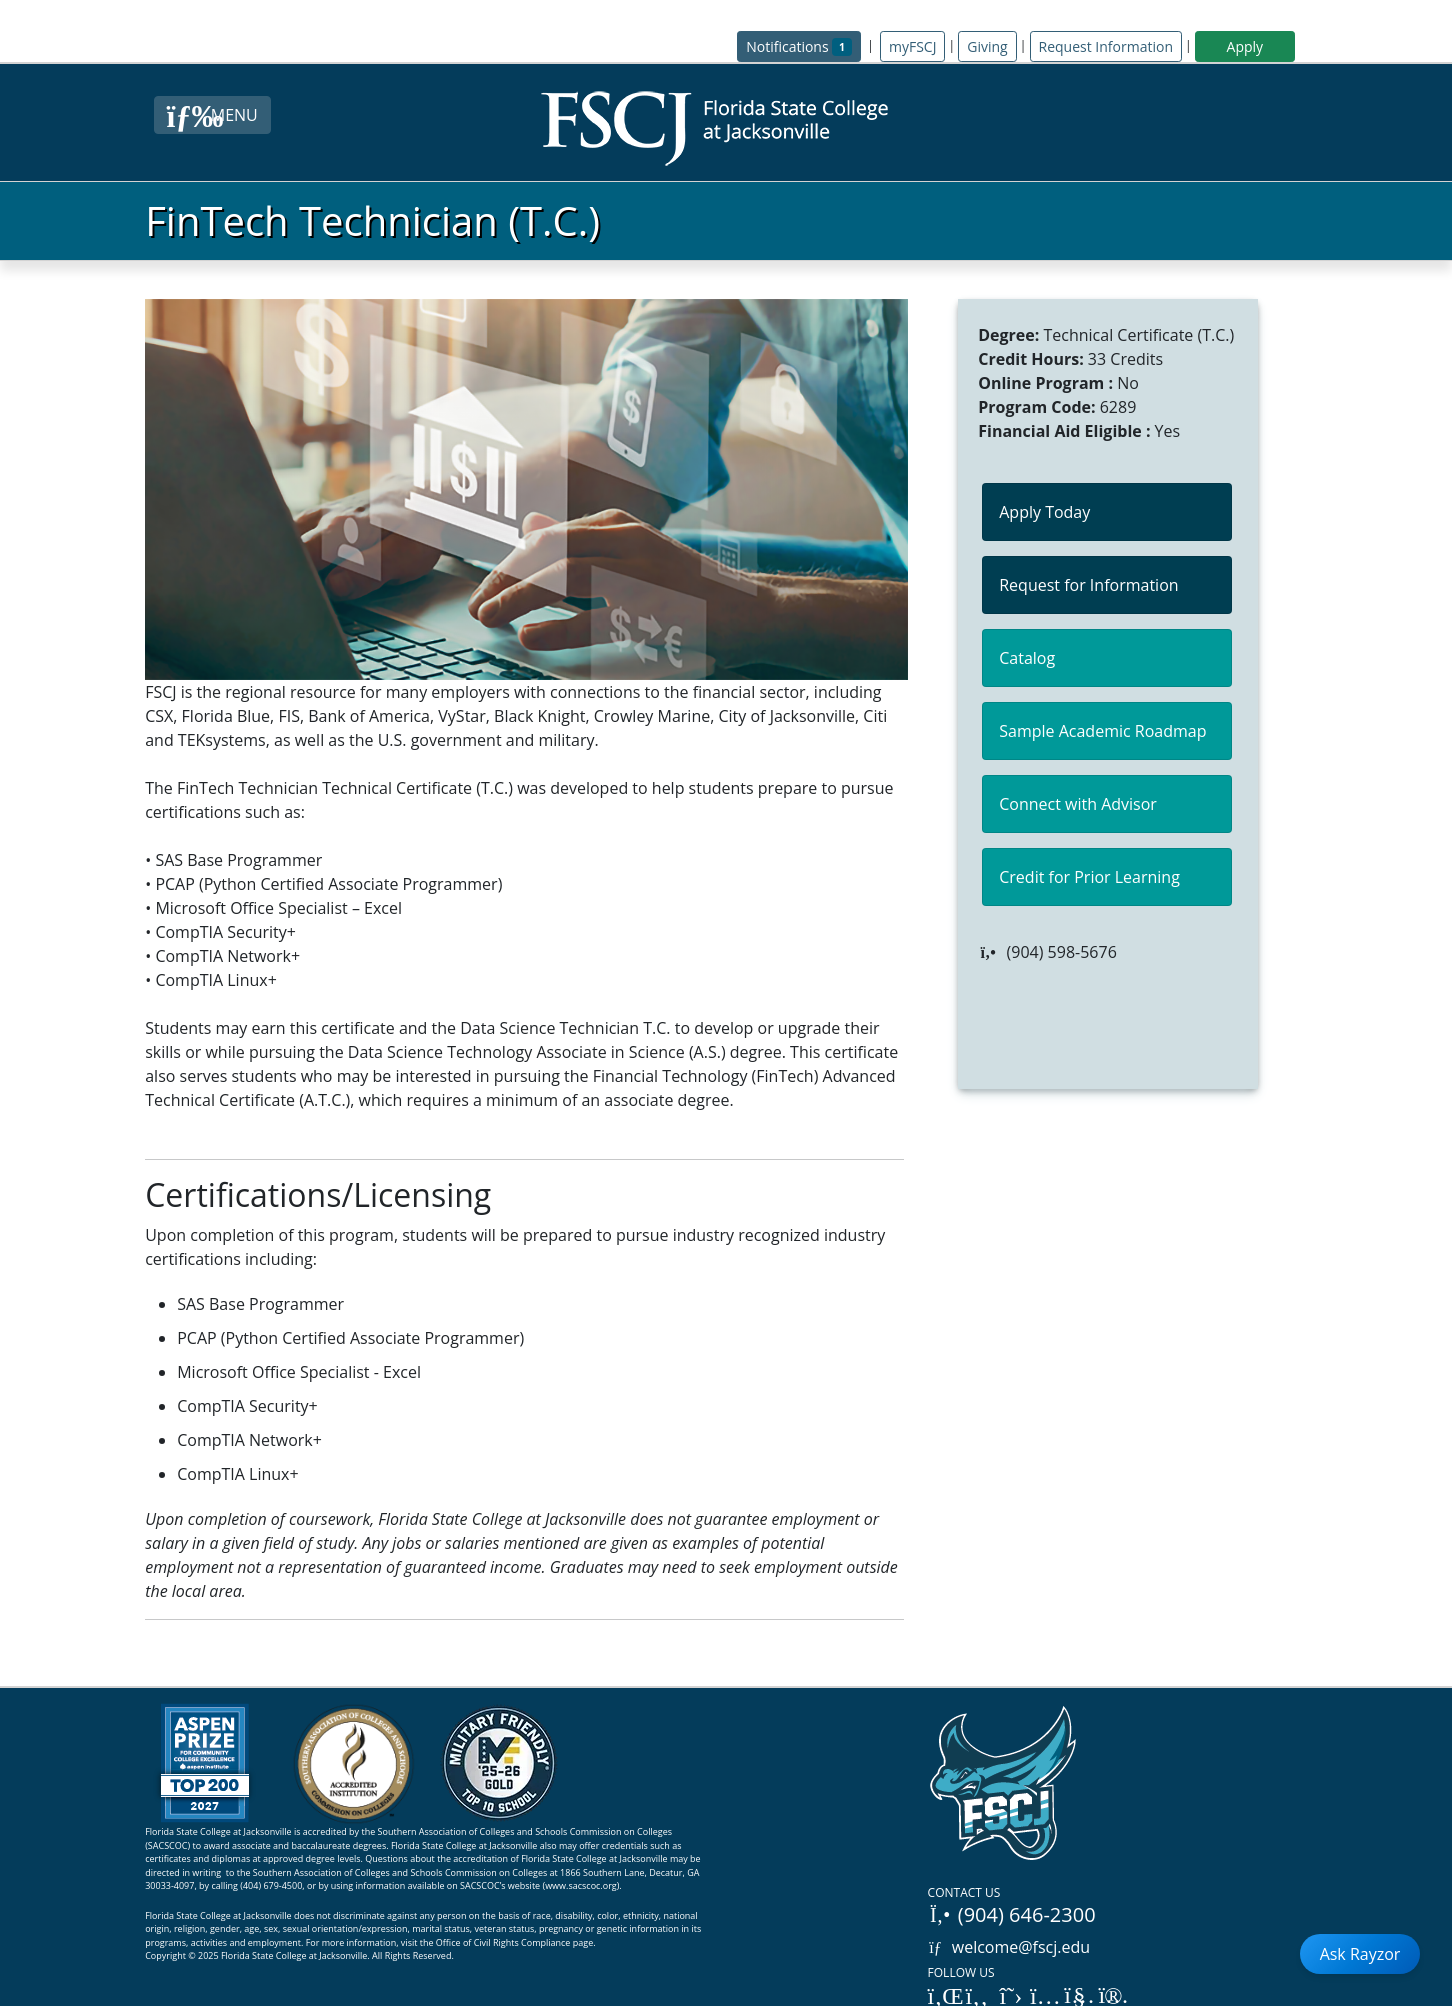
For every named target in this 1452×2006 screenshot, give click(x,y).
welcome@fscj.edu (1009, 1947)
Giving (987, 46)
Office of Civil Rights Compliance (503, 1942)
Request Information (1106, 46)
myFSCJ (912, 46)
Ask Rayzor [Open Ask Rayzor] (1360, 1954)
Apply (1245, 46)
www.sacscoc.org (581, 1885)
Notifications (803, 45)
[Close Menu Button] (212, 115)
